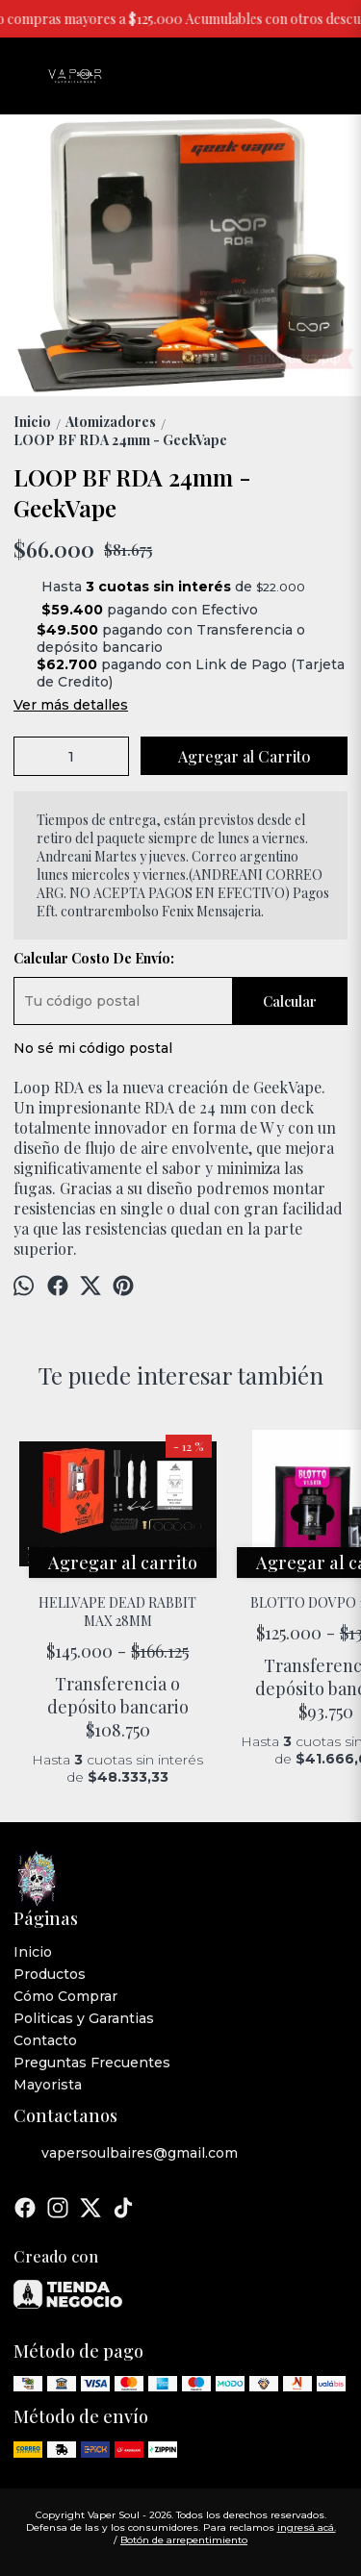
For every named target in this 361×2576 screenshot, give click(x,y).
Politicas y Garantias (83, 2018)
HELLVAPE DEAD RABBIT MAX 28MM (118, 1611)
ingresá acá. (306, 2527)
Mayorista (47, 2084)
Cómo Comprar (65, 1996)
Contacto (45, 2040)
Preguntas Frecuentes (91, 2062)
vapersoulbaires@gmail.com (125, 2152)
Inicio (32, 1952)
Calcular (290, 1001)
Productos (49, 1974)
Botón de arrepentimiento (183, 2540)
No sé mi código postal (92, 1048)
